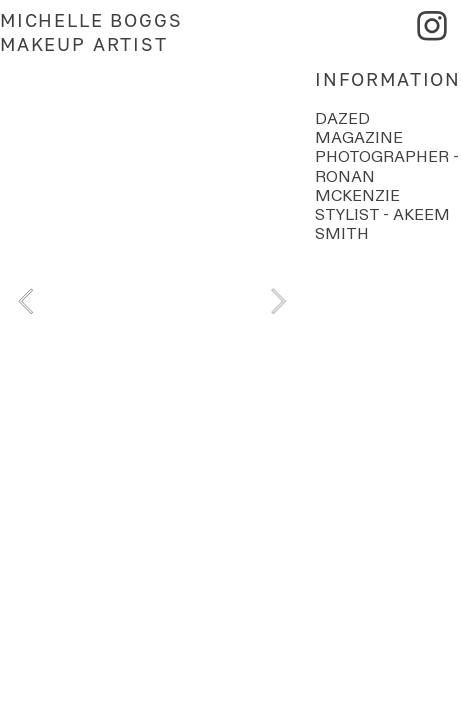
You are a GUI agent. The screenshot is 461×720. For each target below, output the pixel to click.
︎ (433, 26)
